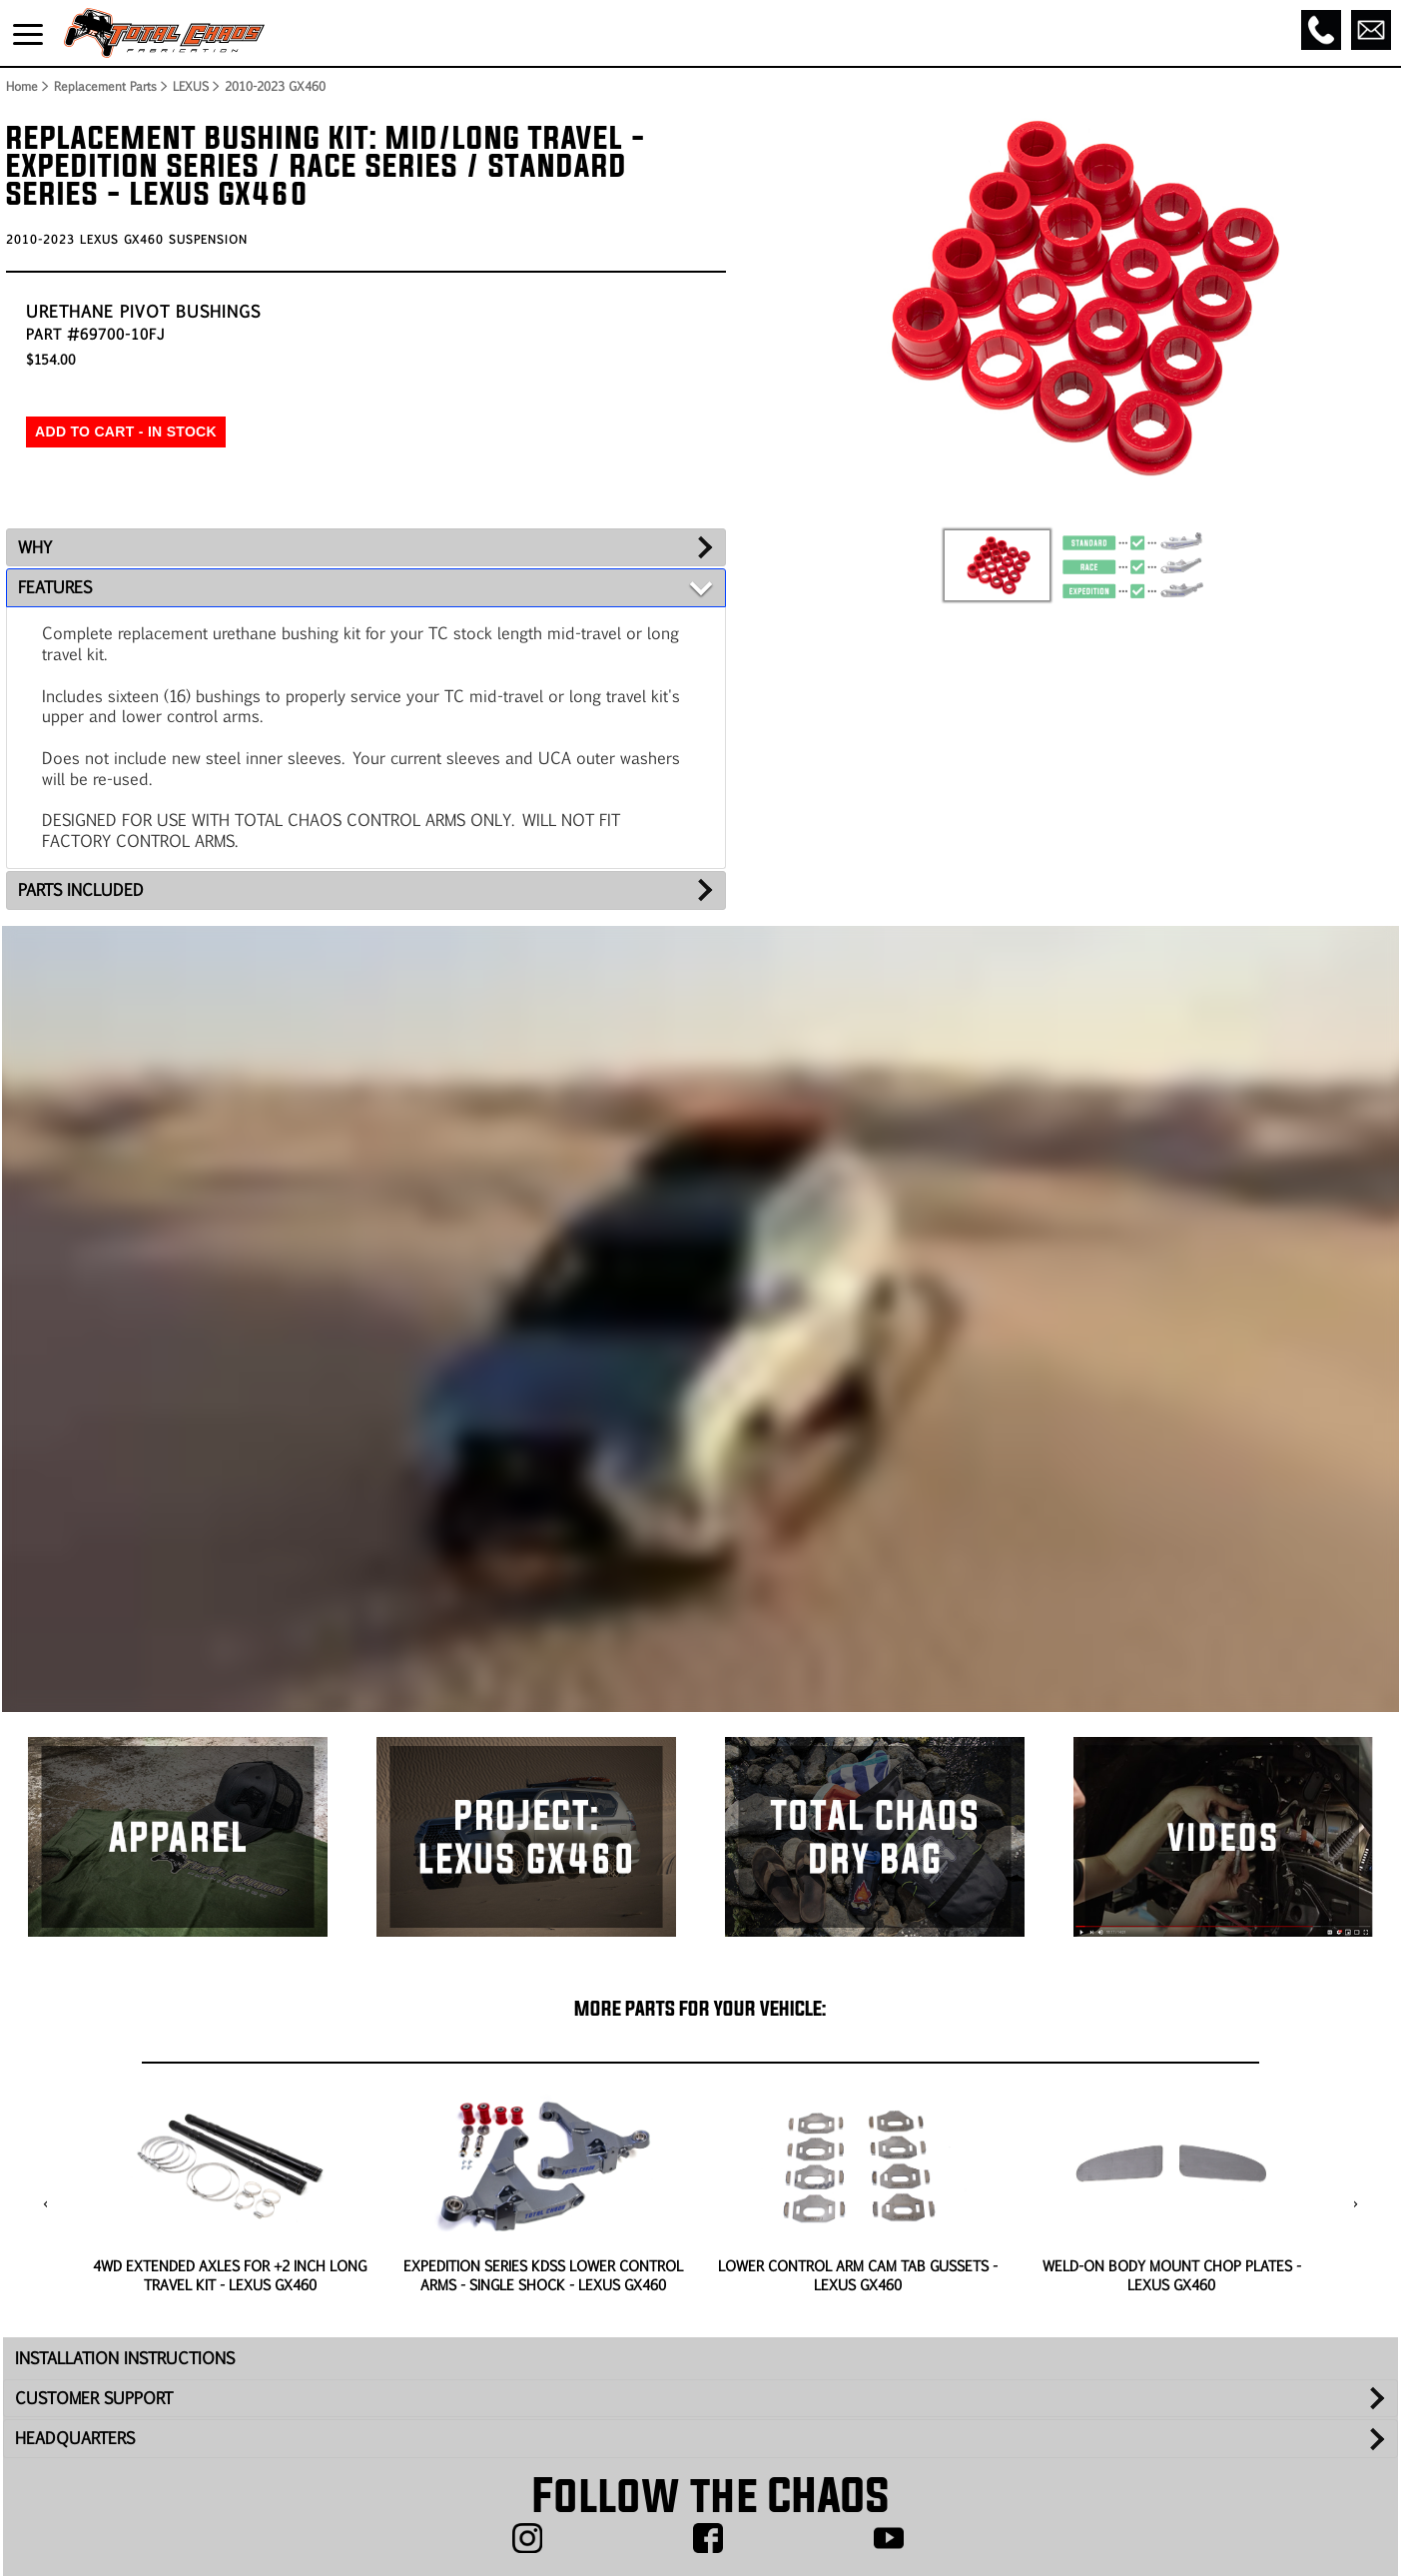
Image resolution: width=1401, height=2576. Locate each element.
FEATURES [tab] (55, 586)
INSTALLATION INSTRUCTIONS (125, 2357)
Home (21, 86)
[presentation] (45, 2205)
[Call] (1321, 30)
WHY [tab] (35, 546)
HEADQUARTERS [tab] (75, 2437)
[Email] (1371, 30)
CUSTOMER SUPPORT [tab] (94, 2397)
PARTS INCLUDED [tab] (81, 889)
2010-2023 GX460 (275, 86)
